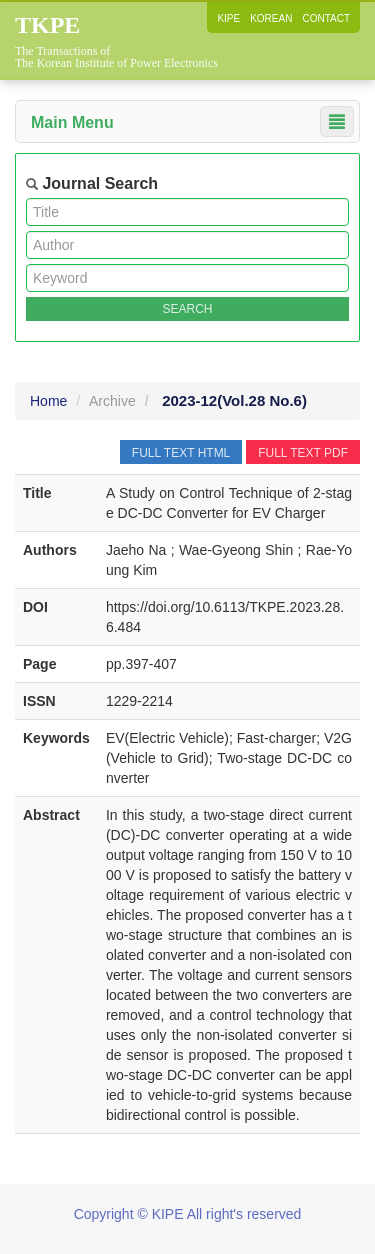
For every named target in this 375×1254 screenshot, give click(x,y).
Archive (112, 401)
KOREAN (271, 18)
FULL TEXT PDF (303, 453)
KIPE (228, 18)
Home (48, 401)
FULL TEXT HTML (181, 453)
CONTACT (326, 18)
